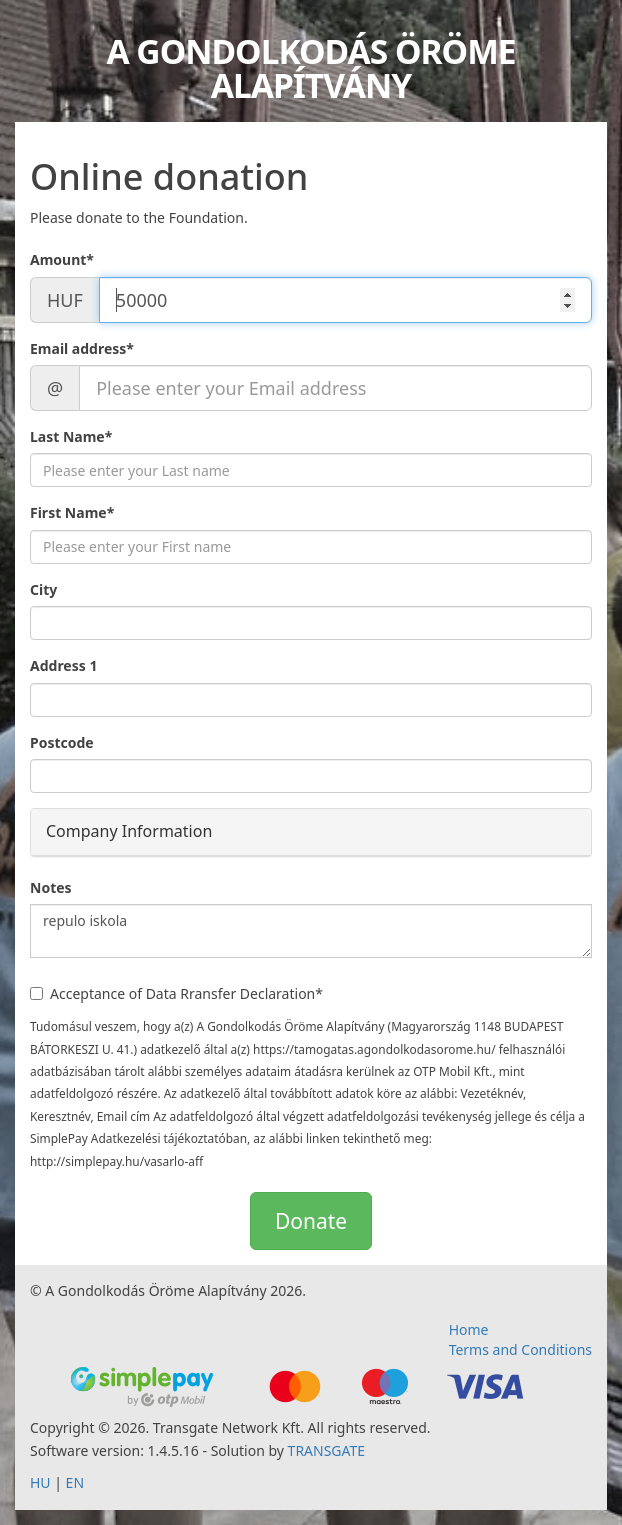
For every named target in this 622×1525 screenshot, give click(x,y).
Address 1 (63, 665)
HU (40, 1482)
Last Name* (71, 436)
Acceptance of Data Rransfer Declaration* (176, 993)
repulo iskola (311, 931)
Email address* (82, 348)
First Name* (72, 512)
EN (75, 1482)
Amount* (62, 259)
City (43, 589)
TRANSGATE (327, 1450)
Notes (51, 887)
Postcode (62, 742)
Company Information (129, 831)
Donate (311, 1221)
